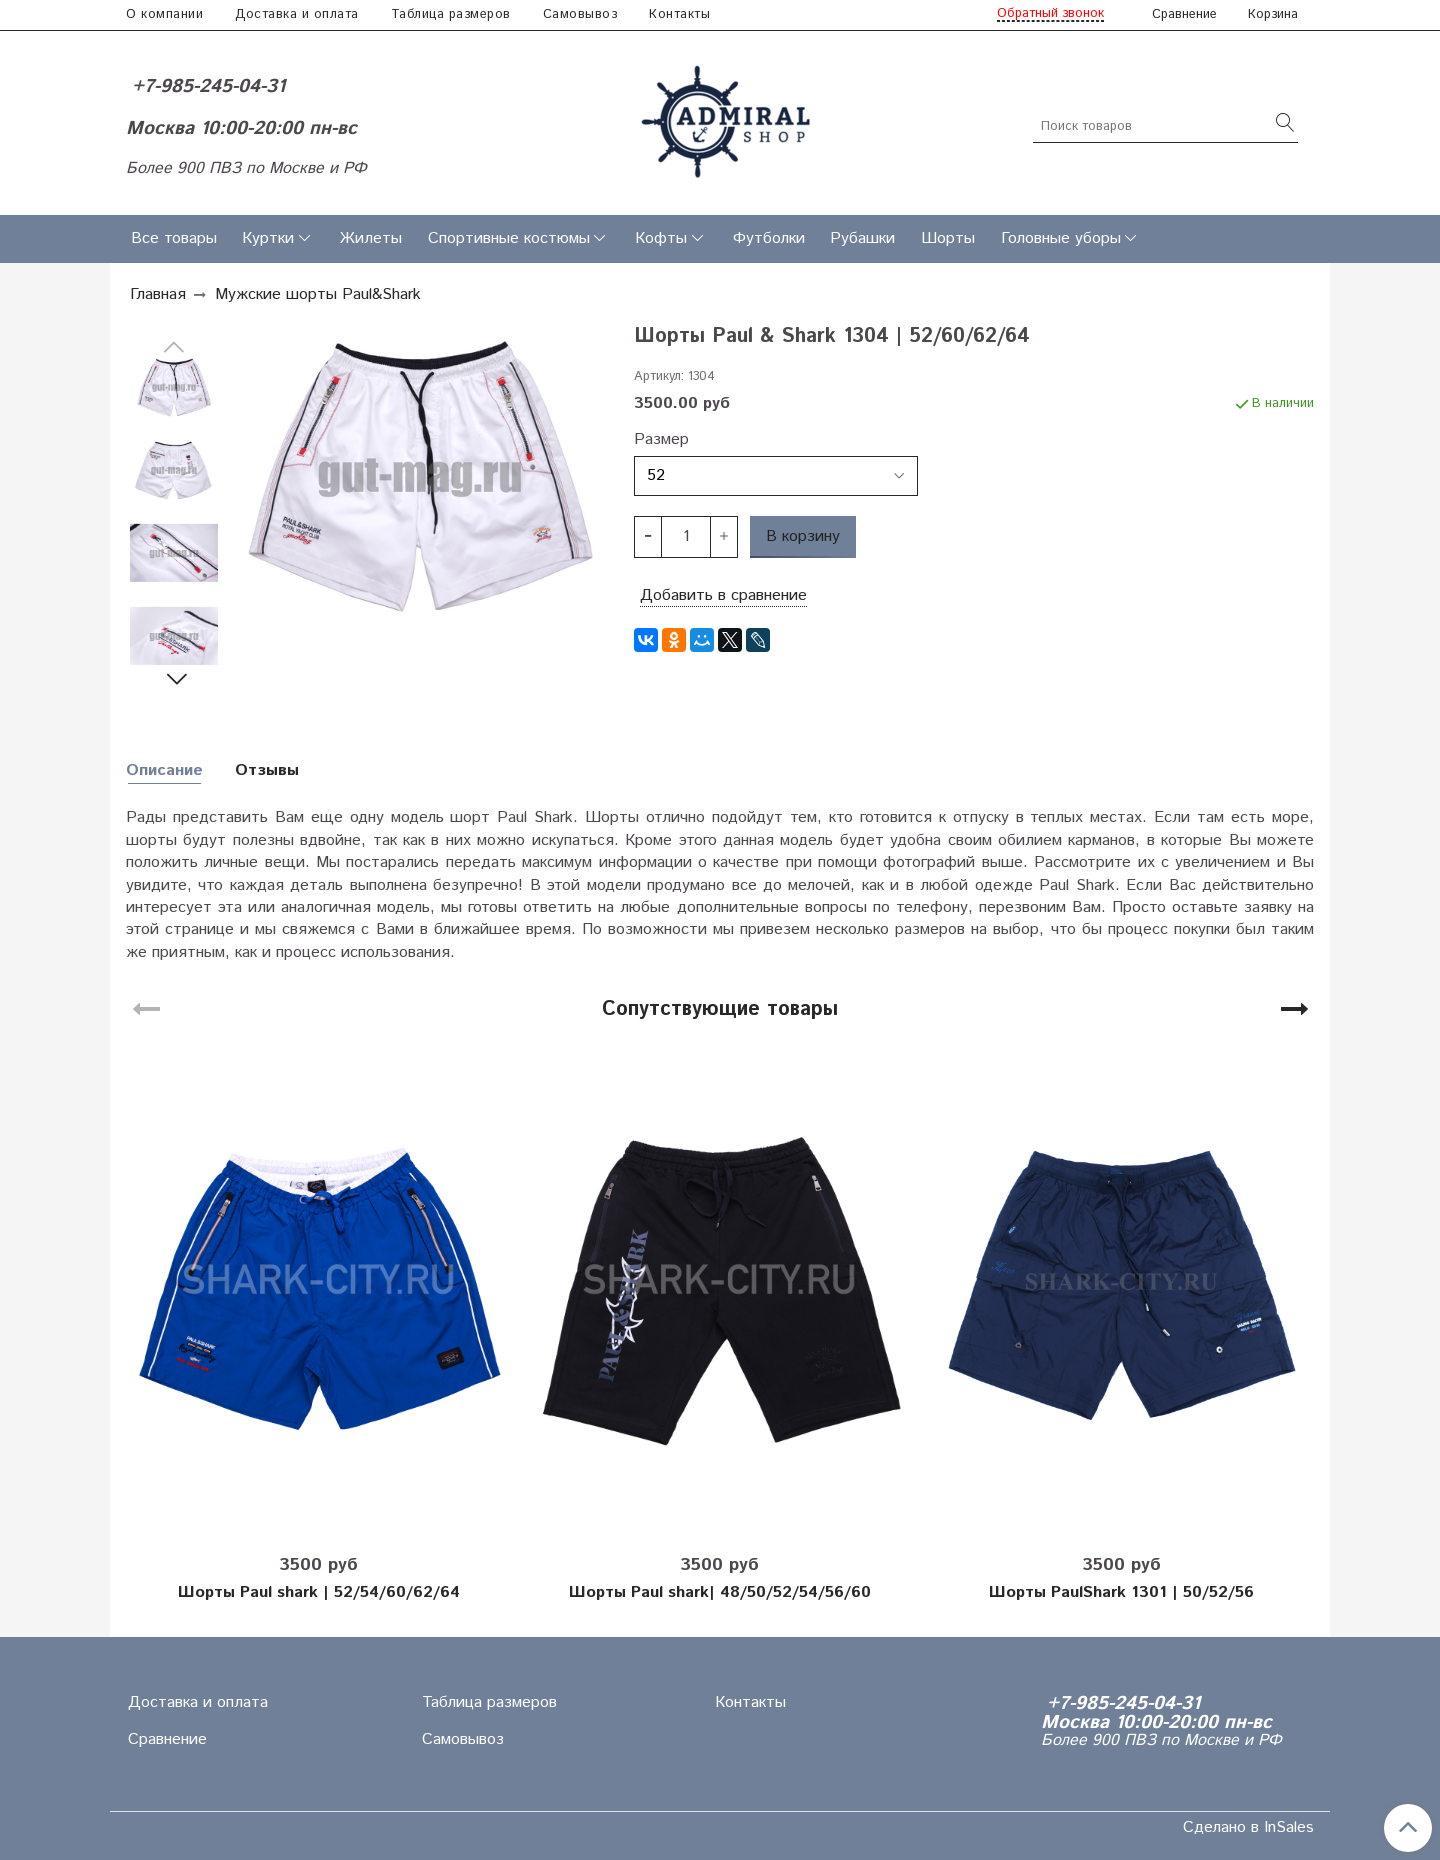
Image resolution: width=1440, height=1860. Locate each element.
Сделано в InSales (1248, 1828)
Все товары (174, 238)
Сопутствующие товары (720, 1009)
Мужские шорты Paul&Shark (318, 294)
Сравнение (167, 1739)
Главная (158, 294)
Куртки (268, 238)
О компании (164, 14)
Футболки (769, 238)
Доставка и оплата (297, 14)
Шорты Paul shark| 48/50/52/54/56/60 (720, 1592)
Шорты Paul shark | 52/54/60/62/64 (319, 1592)
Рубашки (862, 238)
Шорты (948, 238)
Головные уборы (1061, 238)
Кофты (661, 238)
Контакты (679, 14)
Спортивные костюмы (509, 238)
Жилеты (371, 238)
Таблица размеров (451, 14)
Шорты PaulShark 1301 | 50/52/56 (1121, 1592)
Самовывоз (580, 14)
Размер (661, 440)
